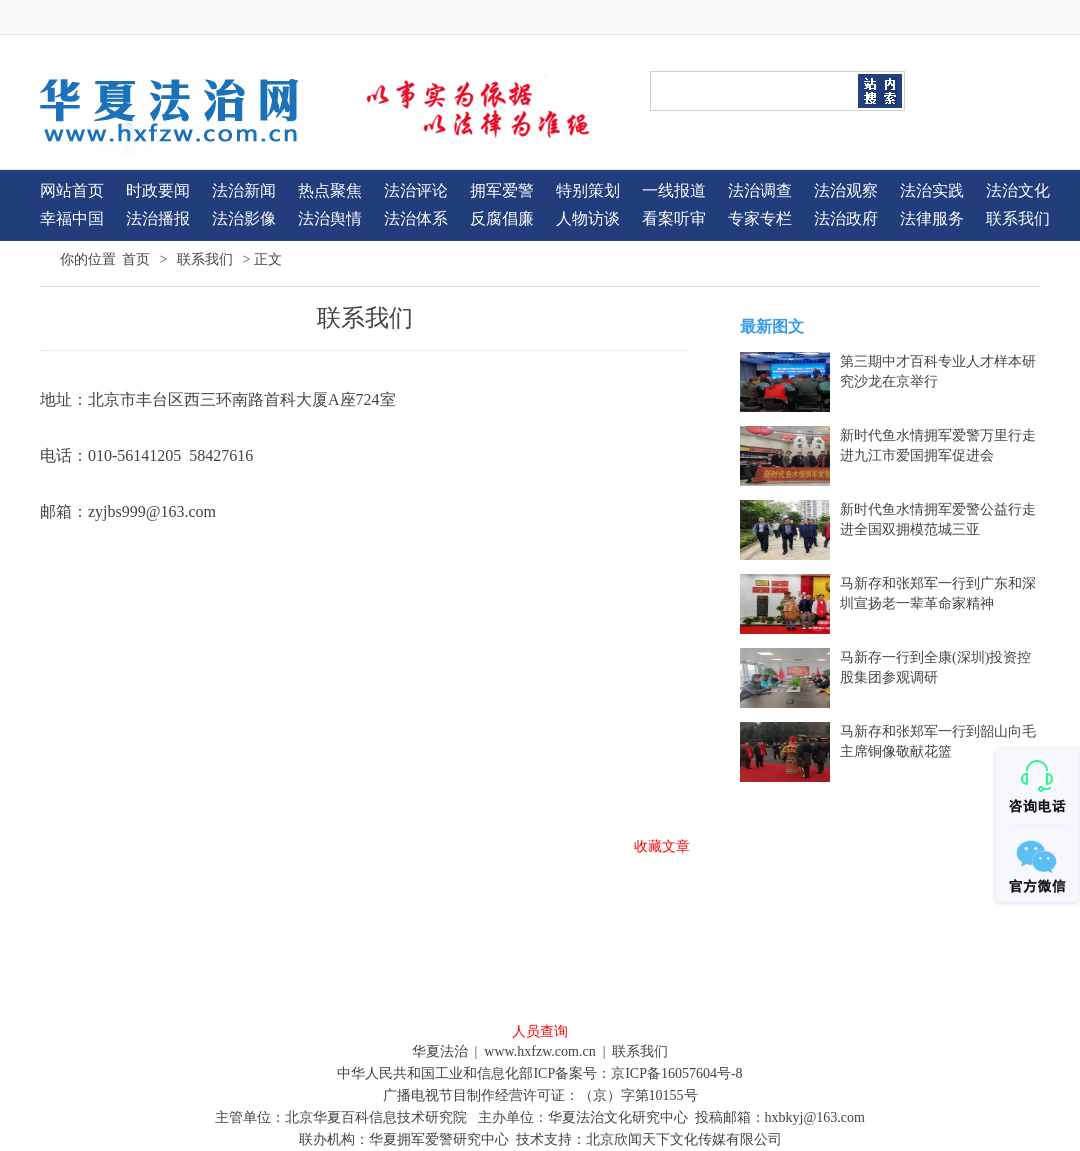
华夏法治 (440, 1051)
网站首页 (72, 190)
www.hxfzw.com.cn (539, 1051)
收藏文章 (662, 846)
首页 (136, 259)
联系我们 (205, 259)
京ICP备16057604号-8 (676, 1073)
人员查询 (540, 1031)
